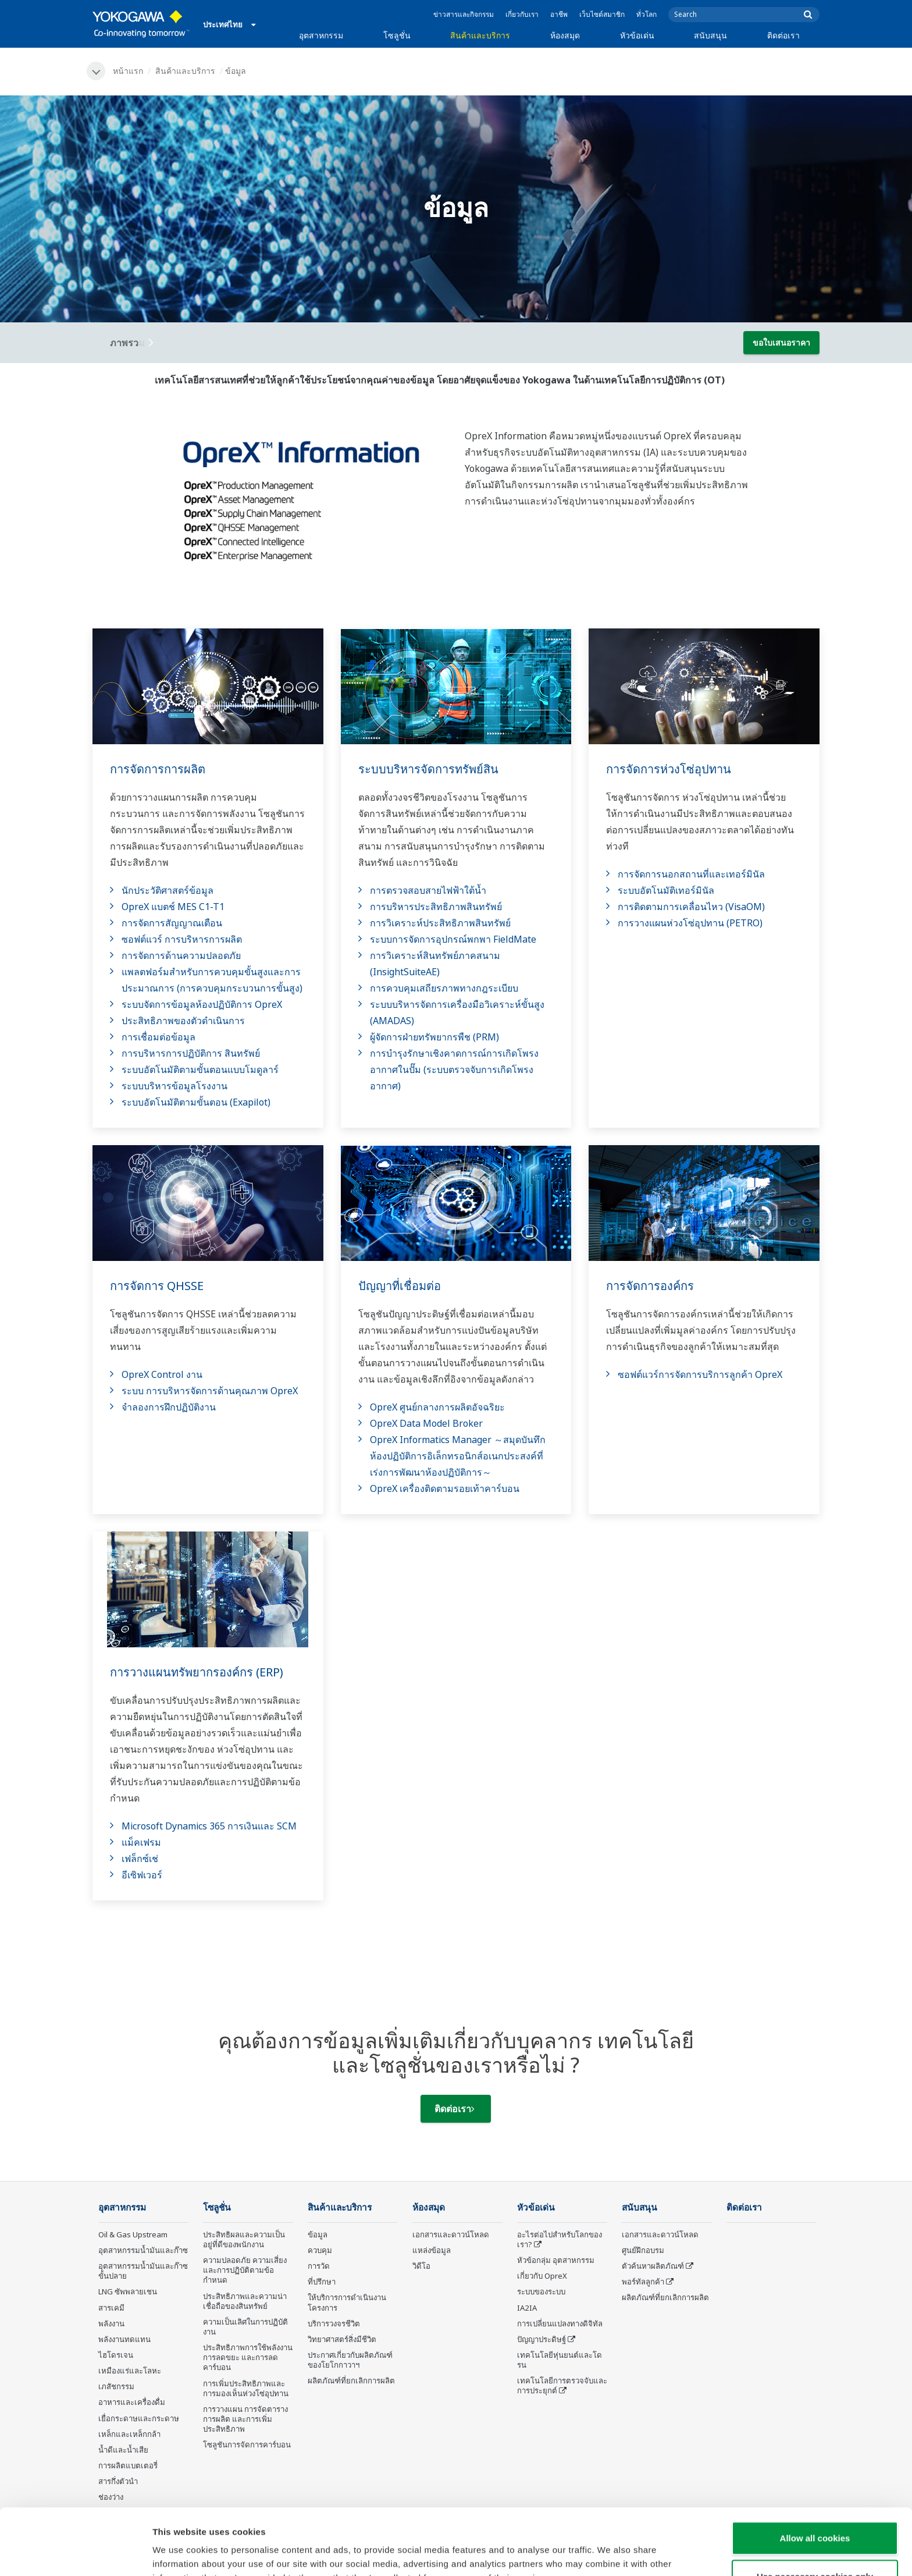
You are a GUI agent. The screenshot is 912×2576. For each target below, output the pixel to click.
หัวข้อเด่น (637, 35)
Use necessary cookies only (815, 2514)
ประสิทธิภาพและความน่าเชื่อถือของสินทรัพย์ (245, 2301)
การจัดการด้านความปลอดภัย (181, 955)
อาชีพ (559, 14)
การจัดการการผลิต (157, 769)
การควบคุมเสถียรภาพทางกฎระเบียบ (444, 988)
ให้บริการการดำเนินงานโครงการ (347, 2302)
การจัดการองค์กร (650, 1286)
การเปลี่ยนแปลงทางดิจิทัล (560, 2323)
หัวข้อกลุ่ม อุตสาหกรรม (555, 2260)
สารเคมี (111, 2308)
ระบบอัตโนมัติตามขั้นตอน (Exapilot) (196, 1102)
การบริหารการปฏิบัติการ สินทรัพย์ (191, 1053)
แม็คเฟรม (141, 1842)
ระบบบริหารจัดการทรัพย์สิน (428, 769)
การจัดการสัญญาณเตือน (172, 922)
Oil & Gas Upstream (133, 2234)
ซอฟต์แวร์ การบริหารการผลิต (182, 939)
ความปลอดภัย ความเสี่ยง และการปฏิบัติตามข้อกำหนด (245, 2270)
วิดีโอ (421, 2266)
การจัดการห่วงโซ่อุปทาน (668, 769)
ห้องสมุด (565, 35)
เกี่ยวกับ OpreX (542, 2276)
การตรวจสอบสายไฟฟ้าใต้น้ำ (428, 890)
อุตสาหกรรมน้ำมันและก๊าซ (143, 2250)
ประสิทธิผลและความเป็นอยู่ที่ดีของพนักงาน (244, 2239)
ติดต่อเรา (783, 35)
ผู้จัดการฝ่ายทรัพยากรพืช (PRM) (434, 1037)
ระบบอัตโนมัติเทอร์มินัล (666, 890)
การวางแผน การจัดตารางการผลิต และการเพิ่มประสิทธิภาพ (245, 2419)
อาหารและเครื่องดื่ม (131, 2402)
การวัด (319, 2266)
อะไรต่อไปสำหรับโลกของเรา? (559, 2239)
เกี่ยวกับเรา (522, 14)
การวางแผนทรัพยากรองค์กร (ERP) (196, 1672)
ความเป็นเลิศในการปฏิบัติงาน (245, 2326)
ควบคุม (320, 2250)
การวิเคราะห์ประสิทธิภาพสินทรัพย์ (440, 922)
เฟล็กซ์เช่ (140, 1858)
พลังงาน (111, 2323)
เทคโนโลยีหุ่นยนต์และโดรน (559, 2360)
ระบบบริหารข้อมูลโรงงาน (174, 1085)
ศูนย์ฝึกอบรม (643, 2250)
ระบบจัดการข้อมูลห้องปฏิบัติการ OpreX (202, 1004)
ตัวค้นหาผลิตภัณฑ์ (653, 2266)
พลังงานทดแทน (124, 2339)
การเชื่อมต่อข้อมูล (158, 1037)
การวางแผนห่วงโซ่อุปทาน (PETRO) (690, 922)
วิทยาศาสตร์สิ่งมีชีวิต (342, 2339)
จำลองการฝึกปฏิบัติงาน (169, 1407)
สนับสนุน (710, 35)
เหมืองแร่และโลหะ (129, 2370)
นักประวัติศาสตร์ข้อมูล (167, 890)
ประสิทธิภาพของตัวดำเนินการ (183, 1020)
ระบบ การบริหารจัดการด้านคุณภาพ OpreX (210, 1390)
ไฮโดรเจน (115, 2355)
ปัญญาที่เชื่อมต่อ (399, 1286)
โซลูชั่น (397, 35)
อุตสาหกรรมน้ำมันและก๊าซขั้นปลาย (143, 2271)
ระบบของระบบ (541, 2291)
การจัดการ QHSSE (157, 1286)
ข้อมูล (317, 2234)
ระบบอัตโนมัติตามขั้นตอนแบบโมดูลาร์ (200, 1069)
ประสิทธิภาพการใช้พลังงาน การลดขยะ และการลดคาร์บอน (248, 2357)
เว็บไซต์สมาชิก (602, 14)
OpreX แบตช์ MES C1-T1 (173, 906)
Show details (610, 2553)
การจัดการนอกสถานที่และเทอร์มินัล (691, 874)
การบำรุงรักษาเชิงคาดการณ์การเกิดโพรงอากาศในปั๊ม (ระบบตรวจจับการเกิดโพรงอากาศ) (454, 1069)
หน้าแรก (128, 70)
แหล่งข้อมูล (431, 2250)
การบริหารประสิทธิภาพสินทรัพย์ (436, 906)
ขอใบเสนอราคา (781, 342)
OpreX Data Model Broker (426, 1423)
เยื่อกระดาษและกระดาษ (138, 2418)
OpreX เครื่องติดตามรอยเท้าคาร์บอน (444, 1488)
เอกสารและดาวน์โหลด (450, 2234)
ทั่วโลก (646, 14)
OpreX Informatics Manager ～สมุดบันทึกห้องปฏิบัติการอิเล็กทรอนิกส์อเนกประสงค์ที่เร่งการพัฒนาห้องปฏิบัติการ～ (458, 1456)
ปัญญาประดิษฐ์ (541, 2339)
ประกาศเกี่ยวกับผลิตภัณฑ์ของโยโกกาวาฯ (350, 2360)
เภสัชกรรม (116, 2386)
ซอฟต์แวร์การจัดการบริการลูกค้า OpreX (700, 1374)
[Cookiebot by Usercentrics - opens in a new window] (75, 2553)
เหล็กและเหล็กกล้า (129, 2434)
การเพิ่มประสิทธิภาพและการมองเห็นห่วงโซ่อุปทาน (245, 2388)
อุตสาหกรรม (321, 35)
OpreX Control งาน (162, 1374)
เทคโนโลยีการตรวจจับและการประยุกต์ (562, 2385)
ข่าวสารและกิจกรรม (463, 14)
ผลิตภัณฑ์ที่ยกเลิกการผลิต (351, 2380)
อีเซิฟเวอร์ (142, 1874)
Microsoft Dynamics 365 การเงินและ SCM (209, 1826)
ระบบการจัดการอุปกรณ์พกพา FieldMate (453, 939)
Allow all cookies (815, 2476)
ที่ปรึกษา (322, 2281)
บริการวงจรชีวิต (334, 2323)
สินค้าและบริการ (480, 35)
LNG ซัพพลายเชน (127, 2291)
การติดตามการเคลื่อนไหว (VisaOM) (691, 906)
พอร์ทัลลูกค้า (643, 2281)
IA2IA (527, 2308)
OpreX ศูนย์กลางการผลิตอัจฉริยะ (437, 1407)
